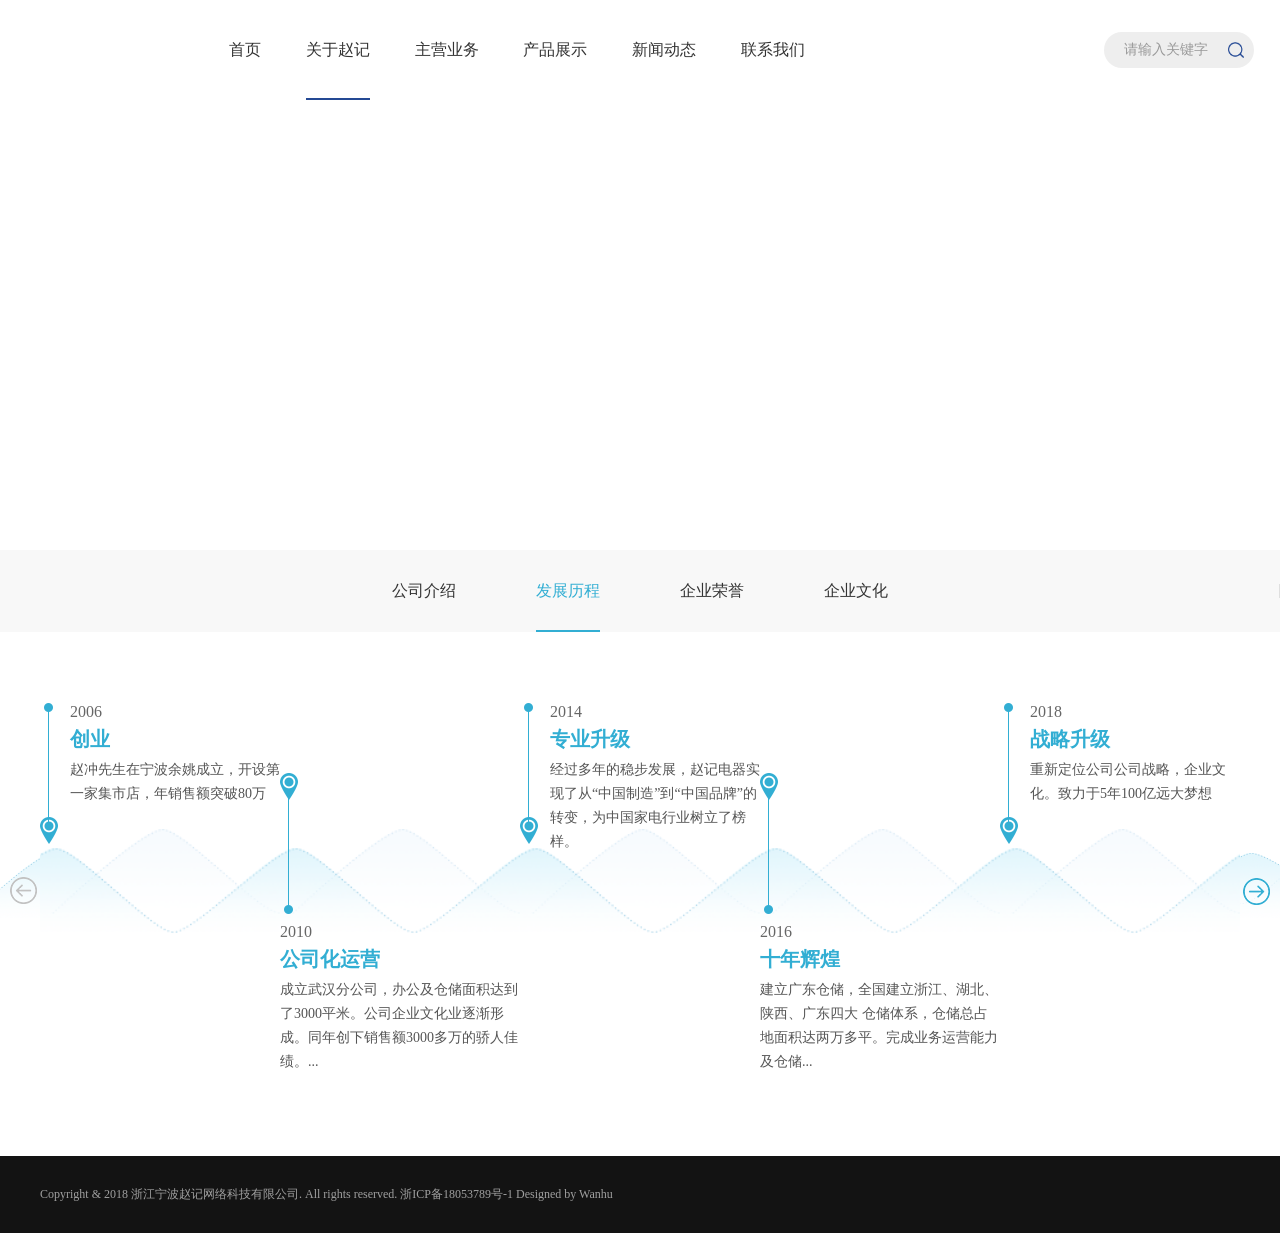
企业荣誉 (712, 590)
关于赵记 (338, 49)
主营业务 (447, 49)
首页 (245, 49)
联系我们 (773, 49)
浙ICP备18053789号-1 (456, 1194)
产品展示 (555, 49)
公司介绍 (424, 590)
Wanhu (596, 1194)
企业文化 (856, 590)
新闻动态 (664, 49)
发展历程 (568, 590)
